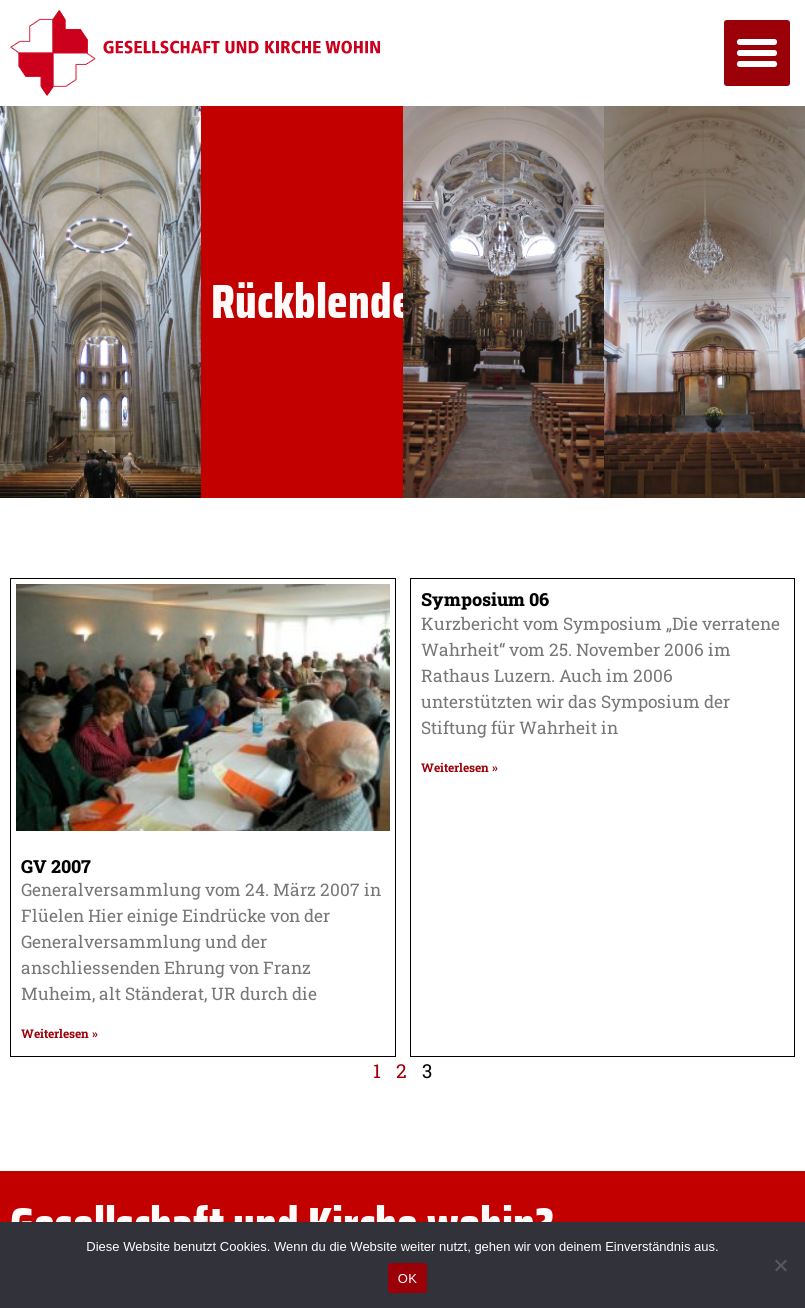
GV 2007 (56, 866)
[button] (757, 53)
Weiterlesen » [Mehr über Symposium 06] (459, 767)
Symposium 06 (485, 599)
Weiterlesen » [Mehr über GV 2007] (59, 1033)
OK (407, 1278)
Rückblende (312, 301)
